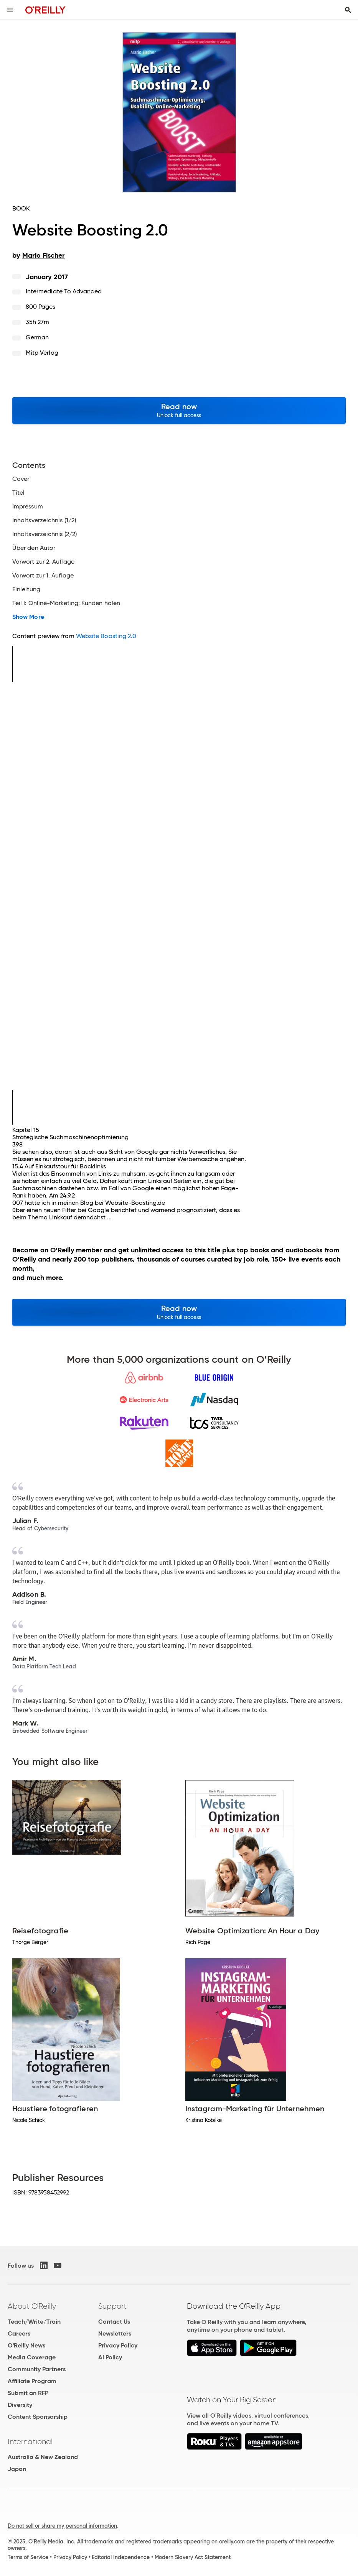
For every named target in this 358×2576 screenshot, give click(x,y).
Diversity (20, 2405)
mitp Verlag (42, 352)
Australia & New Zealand (43, 2457)
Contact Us (114, 2322)
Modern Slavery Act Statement (193, 2557)
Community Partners (37, 2369)
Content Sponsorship (38, 2417)
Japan (17, 2469)
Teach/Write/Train (34, 2322)
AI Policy (110, 2357)
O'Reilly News (26, 2345)
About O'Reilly (32, 2306)
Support (112, 2306)
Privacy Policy (117, 2345)
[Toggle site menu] (10, 10)
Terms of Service (28, 2557)
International (30, 2441)
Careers (19, 2333)
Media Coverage (32, 2357)
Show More (28, 617)
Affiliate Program (32, 2381)
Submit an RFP (28, 2393)
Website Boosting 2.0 (106, 636)
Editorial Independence (121, 2557)
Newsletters (114, 2333)
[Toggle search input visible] (348, 10)
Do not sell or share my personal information (62, 2525)
